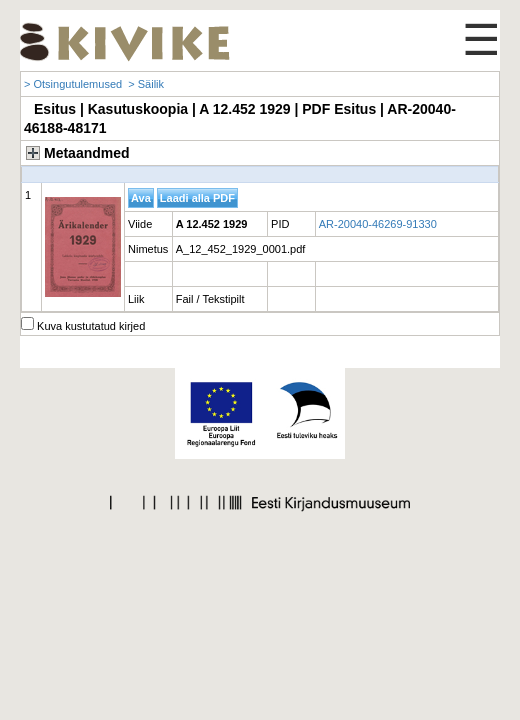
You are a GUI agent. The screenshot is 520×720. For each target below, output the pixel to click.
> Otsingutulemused (73, 84)
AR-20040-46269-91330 (378, 224)
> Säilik (146, 84)
